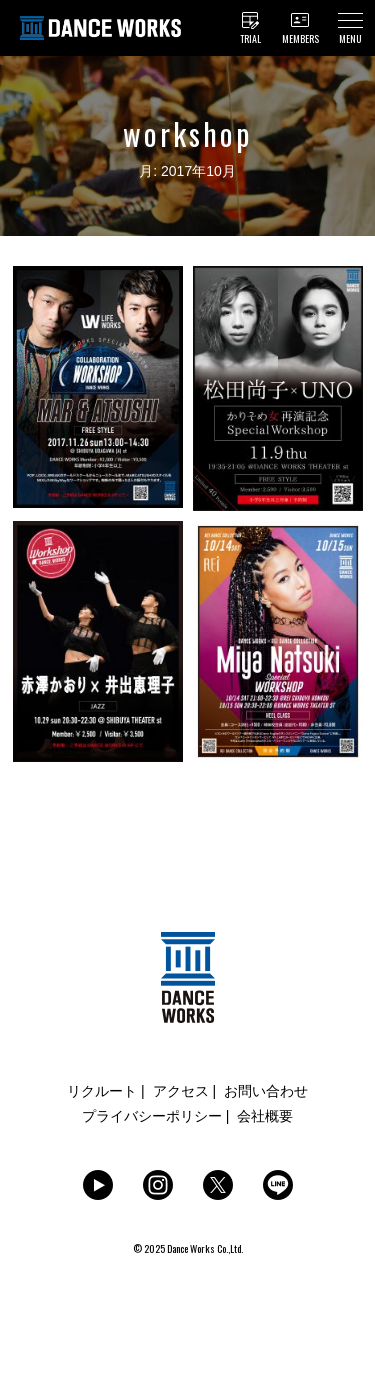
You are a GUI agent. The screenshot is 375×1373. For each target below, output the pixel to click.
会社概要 (265, 1116)
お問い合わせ (266, 1091)
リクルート (102, 1091)
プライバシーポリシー (152, 1116)
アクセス (181, 1091)
